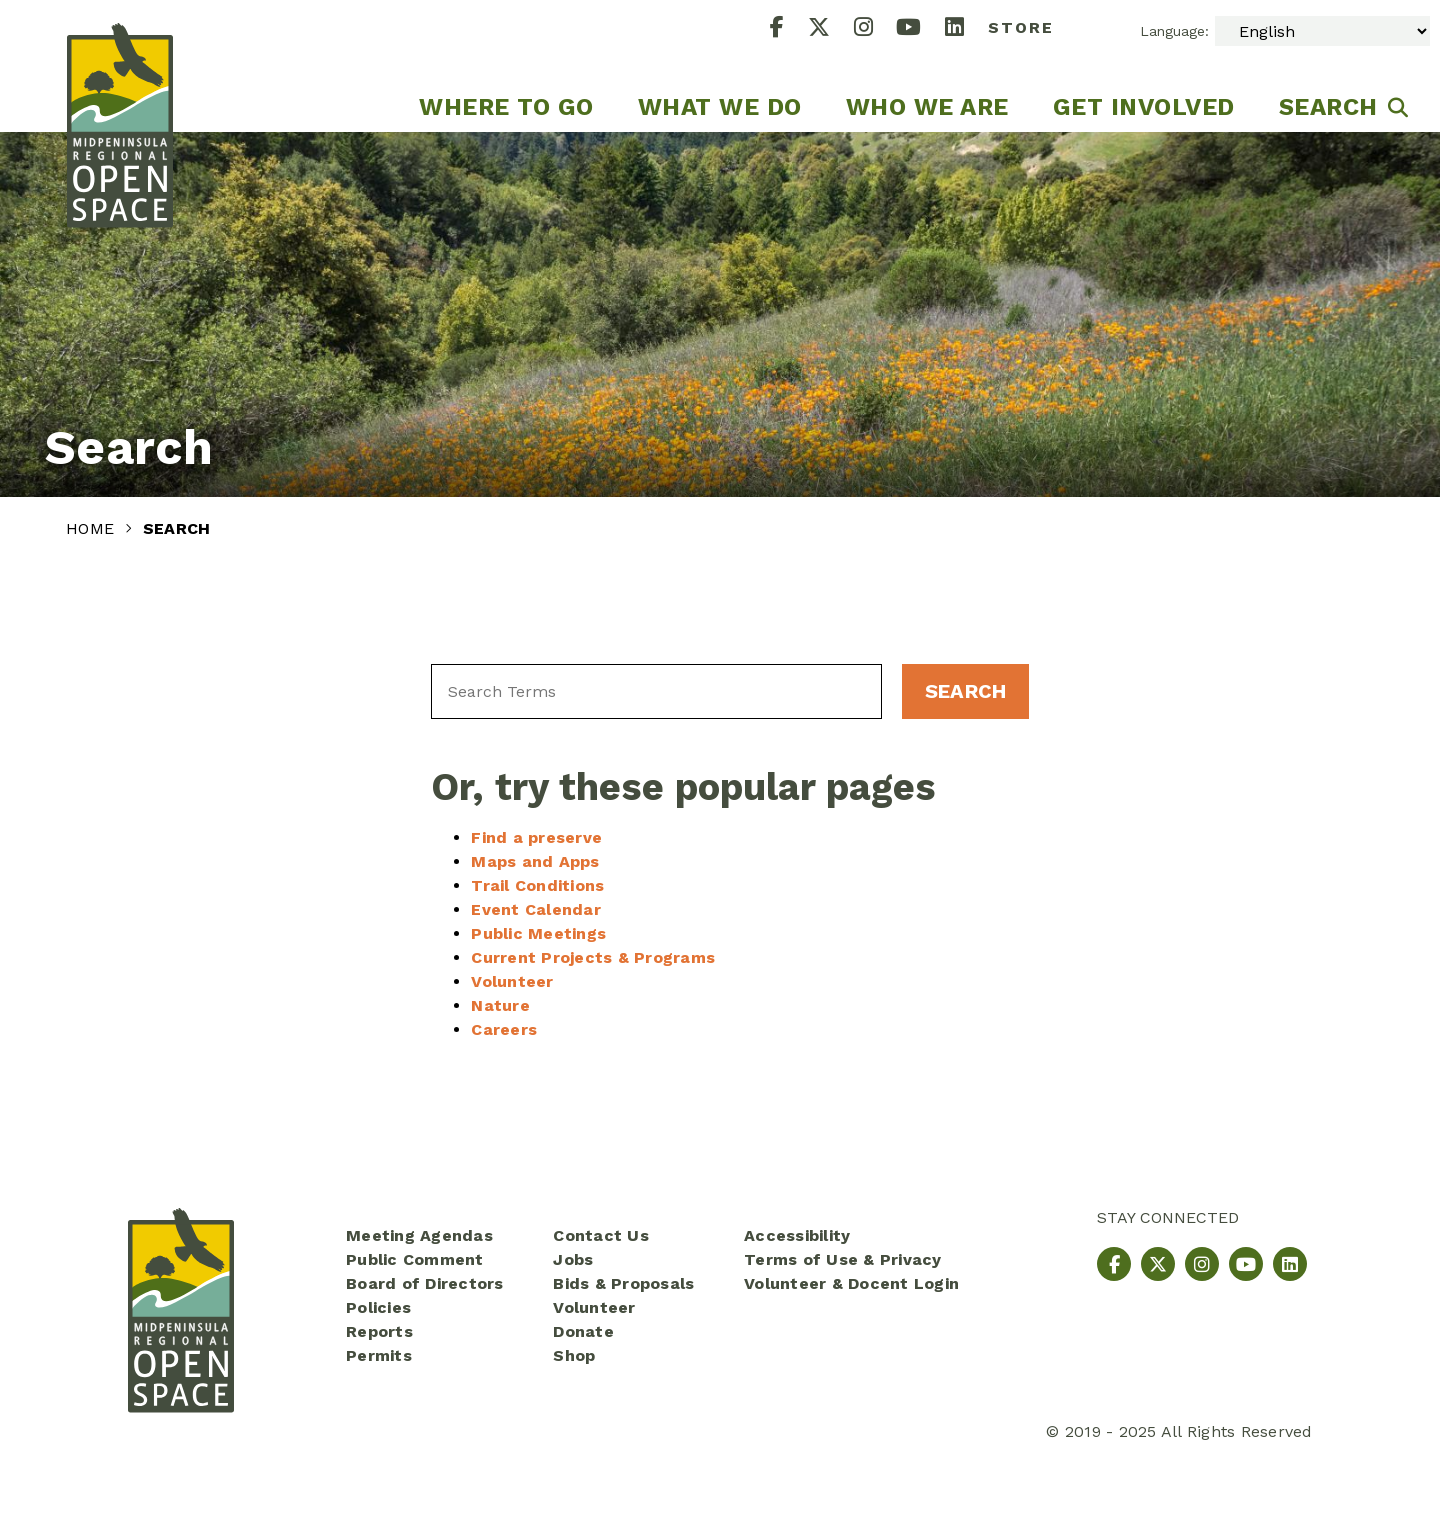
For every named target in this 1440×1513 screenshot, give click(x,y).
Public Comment (415, 1259)
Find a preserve (536, 837)
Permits (379, 1355)
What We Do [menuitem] (720, 107)
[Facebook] (789, 29)
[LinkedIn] (966, 29)
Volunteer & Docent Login (851, 1283)
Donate (583, 1331)
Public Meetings (538, 933)
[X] (831, 29)
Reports (379, 1331)
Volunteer (512, 981)
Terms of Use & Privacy (843, 1259)
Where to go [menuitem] (506, 107)
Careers (504, 1029)
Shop (574, 1355)
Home (92, 528)
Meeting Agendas (419, 1235)
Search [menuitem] (1328, 107)
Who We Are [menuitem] (927, 107)
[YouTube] (920, 29)
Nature (500, 1005)
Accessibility (797, 1235)
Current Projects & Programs (593, 957)
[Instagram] (875, 29)
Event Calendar (536, 909)
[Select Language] (1322, 31)
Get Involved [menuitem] (1144, 107)
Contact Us (601, 1235)
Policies (378, 1307)
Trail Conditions (537, 885)
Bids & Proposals (623, 1283)
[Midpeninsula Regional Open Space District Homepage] (120, 66)
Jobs (573, 1259)
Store (1021, 27)
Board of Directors (425, 1283)
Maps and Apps (535, 861)
